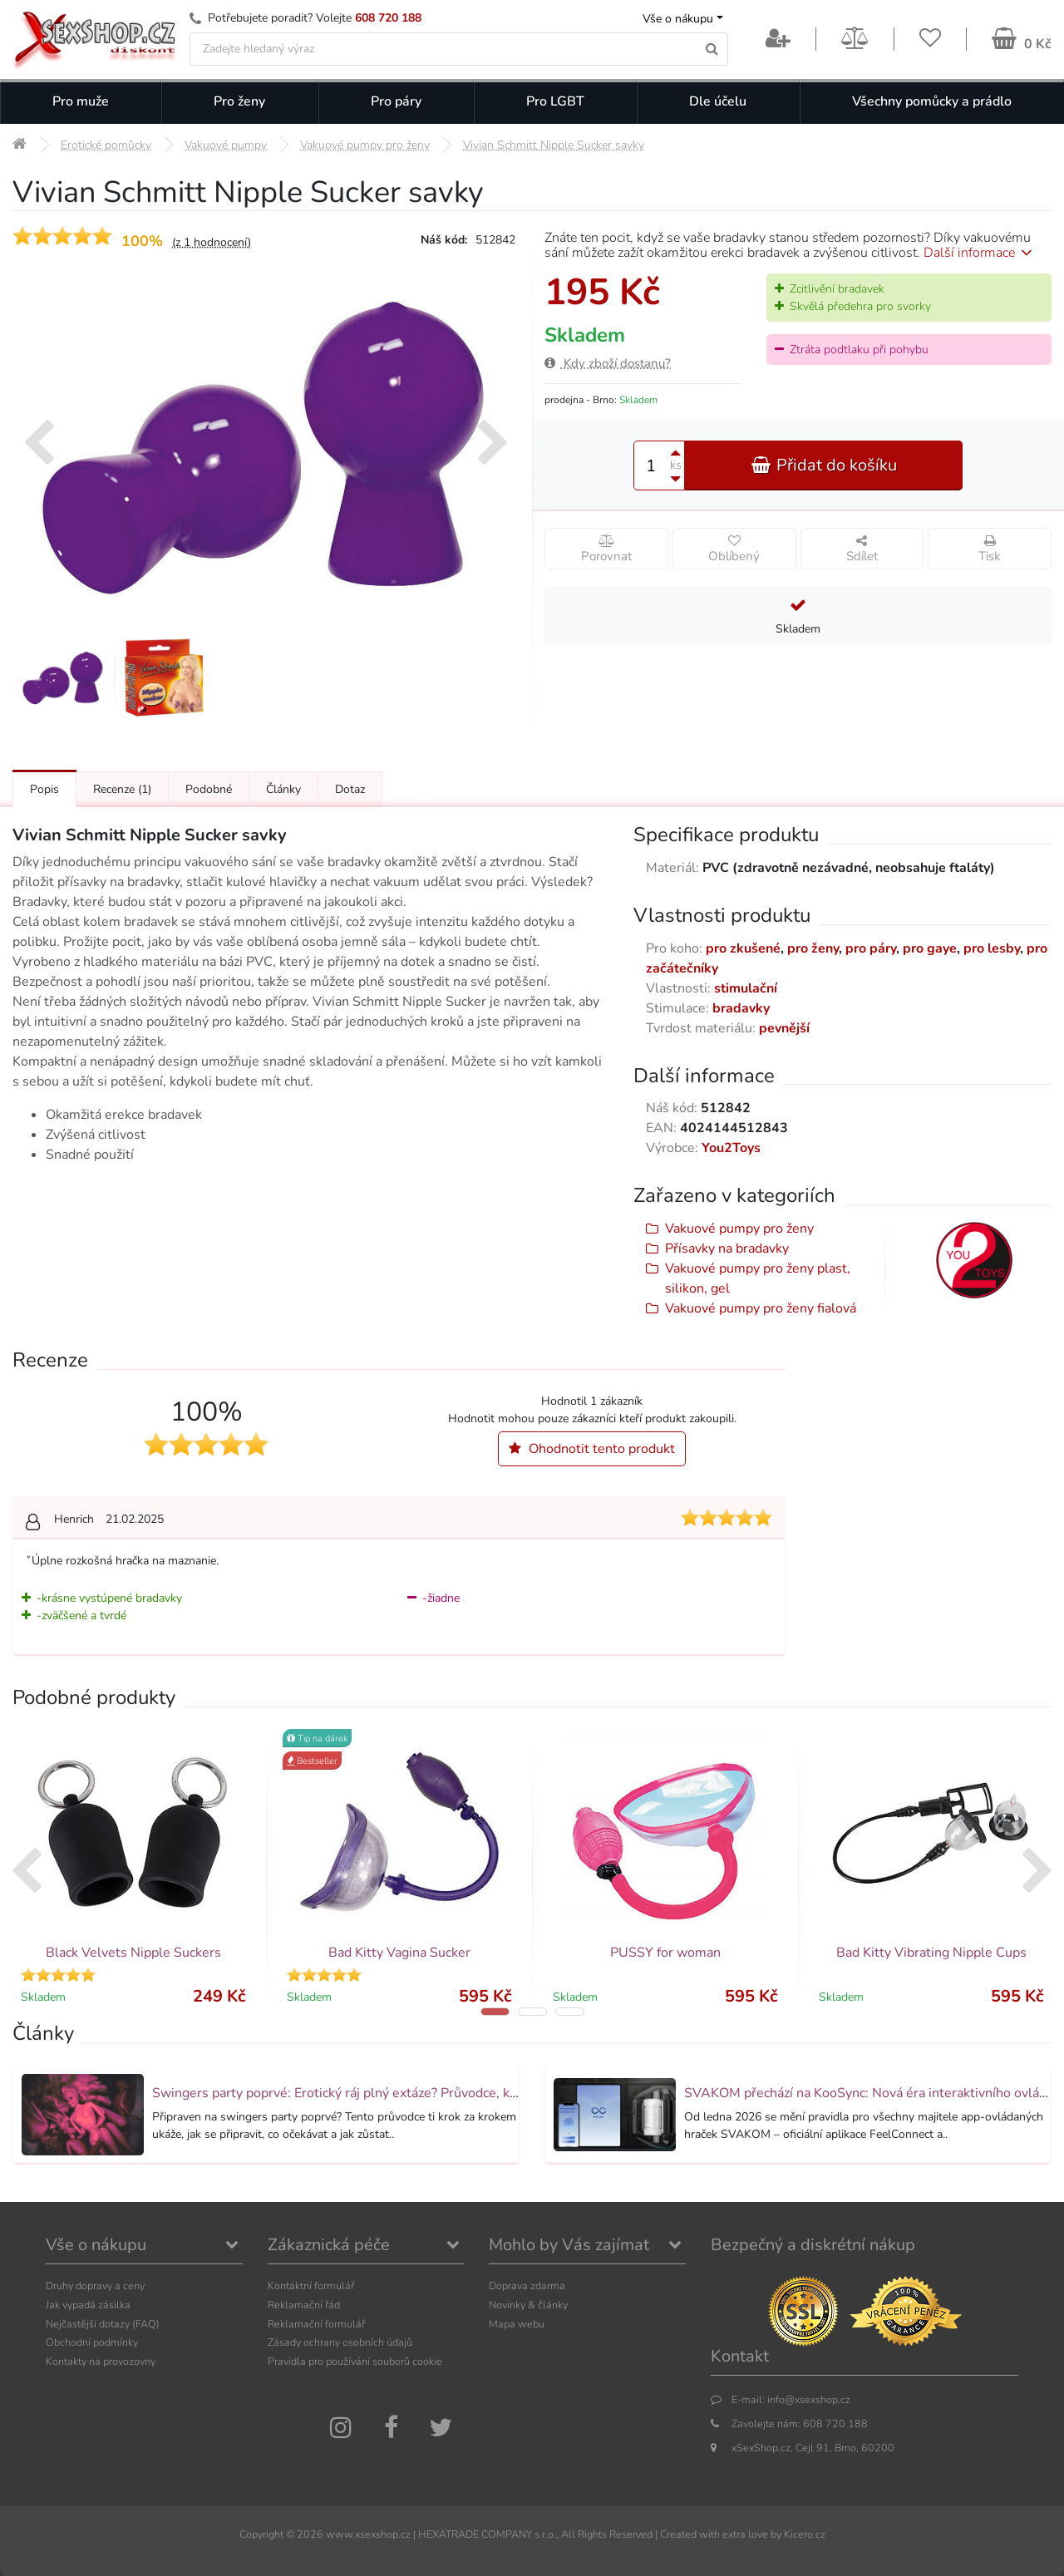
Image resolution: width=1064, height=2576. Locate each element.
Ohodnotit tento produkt (592, 1449)
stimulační (745, 988)
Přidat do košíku (824, 465)
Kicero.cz (804, 2534)
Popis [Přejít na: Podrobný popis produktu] (44, 789)
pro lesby (991, 948)
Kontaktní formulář (311, 2285)
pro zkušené (743, 948)
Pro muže (80, 101)
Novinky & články (528, 2305)
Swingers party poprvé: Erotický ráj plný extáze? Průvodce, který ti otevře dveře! (390, 2093)
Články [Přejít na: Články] (283, 789)
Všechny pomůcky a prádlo (932, 101)
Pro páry (396, 101)
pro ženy (813, 948)
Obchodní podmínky (92, 2342)
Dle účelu (717, 101)
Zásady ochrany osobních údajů (340, 2342)
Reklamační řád (304, 2305)
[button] (495, 2011)
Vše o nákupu (678, 19)
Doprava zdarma (527, 2285)
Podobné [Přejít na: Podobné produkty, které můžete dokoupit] (208, 789)
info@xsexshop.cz (808, 2399)
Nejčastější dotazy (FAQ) (103, 2324)
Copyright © (266, 2534)
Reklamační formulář (316, 2324)
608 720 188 (388, 18)
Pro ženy (239, 101)
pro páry (870, 948)
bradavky (741, 1008)
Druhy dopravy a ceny (95, 2285)
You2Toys (731, 1148)
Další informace (980, 253)
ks (676, 465)
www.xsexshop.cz (368, 2534)
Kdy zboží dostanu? (607, 363)
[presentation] (38, 444)
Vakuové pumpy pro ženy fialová (760, 1308)
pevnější (784, 1028)
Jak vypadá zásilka (88, 2305)
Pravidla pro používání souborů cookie (355, 2361)
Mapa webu (516, 2324)
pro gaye (930, 948)
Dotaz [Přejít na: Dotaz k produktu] (350, 789)
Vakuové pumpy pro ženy (739, 1228)
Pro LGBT (555, 101)
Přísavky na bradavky (727, 1248)
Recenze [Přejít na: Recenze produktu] (122, 789)
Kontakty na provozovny (100, 2361)
